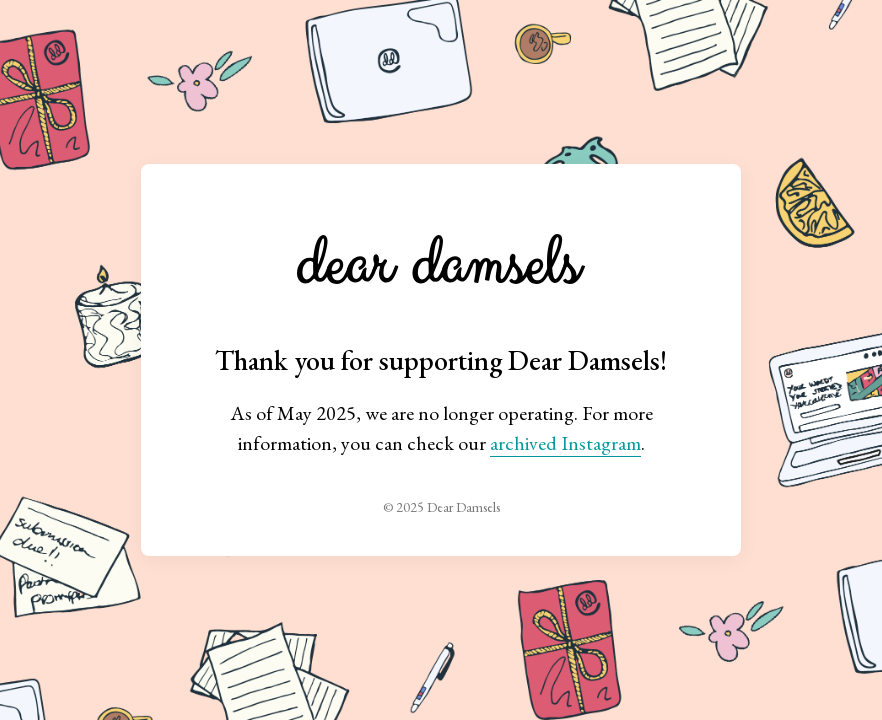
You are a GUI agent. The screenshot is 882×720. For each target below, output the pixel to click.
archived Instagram (565, 443)
